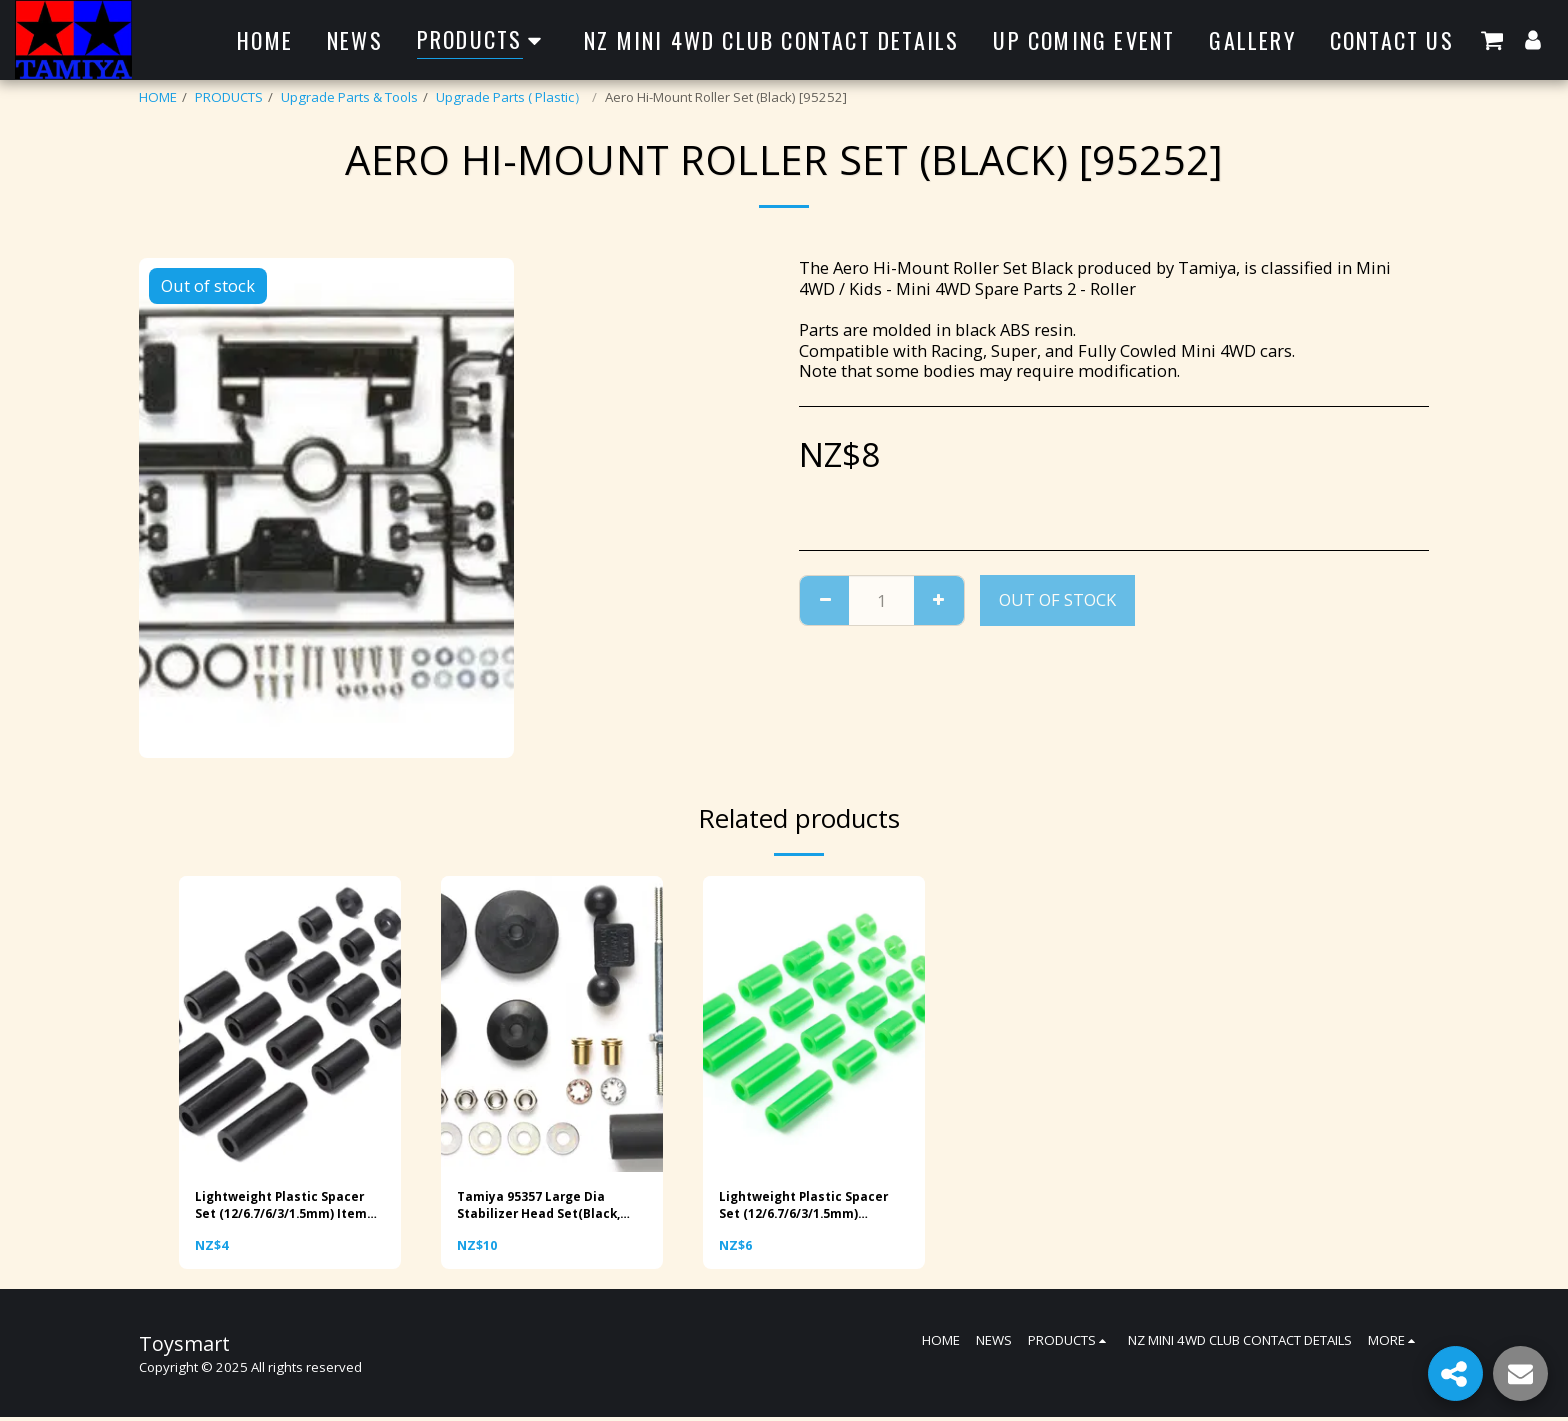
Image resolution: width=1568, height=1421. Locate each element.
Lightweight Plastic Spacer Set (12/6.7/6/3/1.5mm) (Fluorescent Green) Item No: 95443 (810, 1208)
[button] (1492, 39)
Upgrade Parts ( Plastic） (511, 97)
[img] (290, 1024)
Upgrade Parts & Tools (349, 97)
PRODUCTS (229, 97)
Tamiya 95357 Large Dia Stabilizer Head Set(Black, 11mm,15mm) (544, 1208)
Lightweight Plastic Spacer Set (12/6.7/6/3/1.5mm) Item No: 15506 (288, 1208)
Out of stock (1057, 599)
